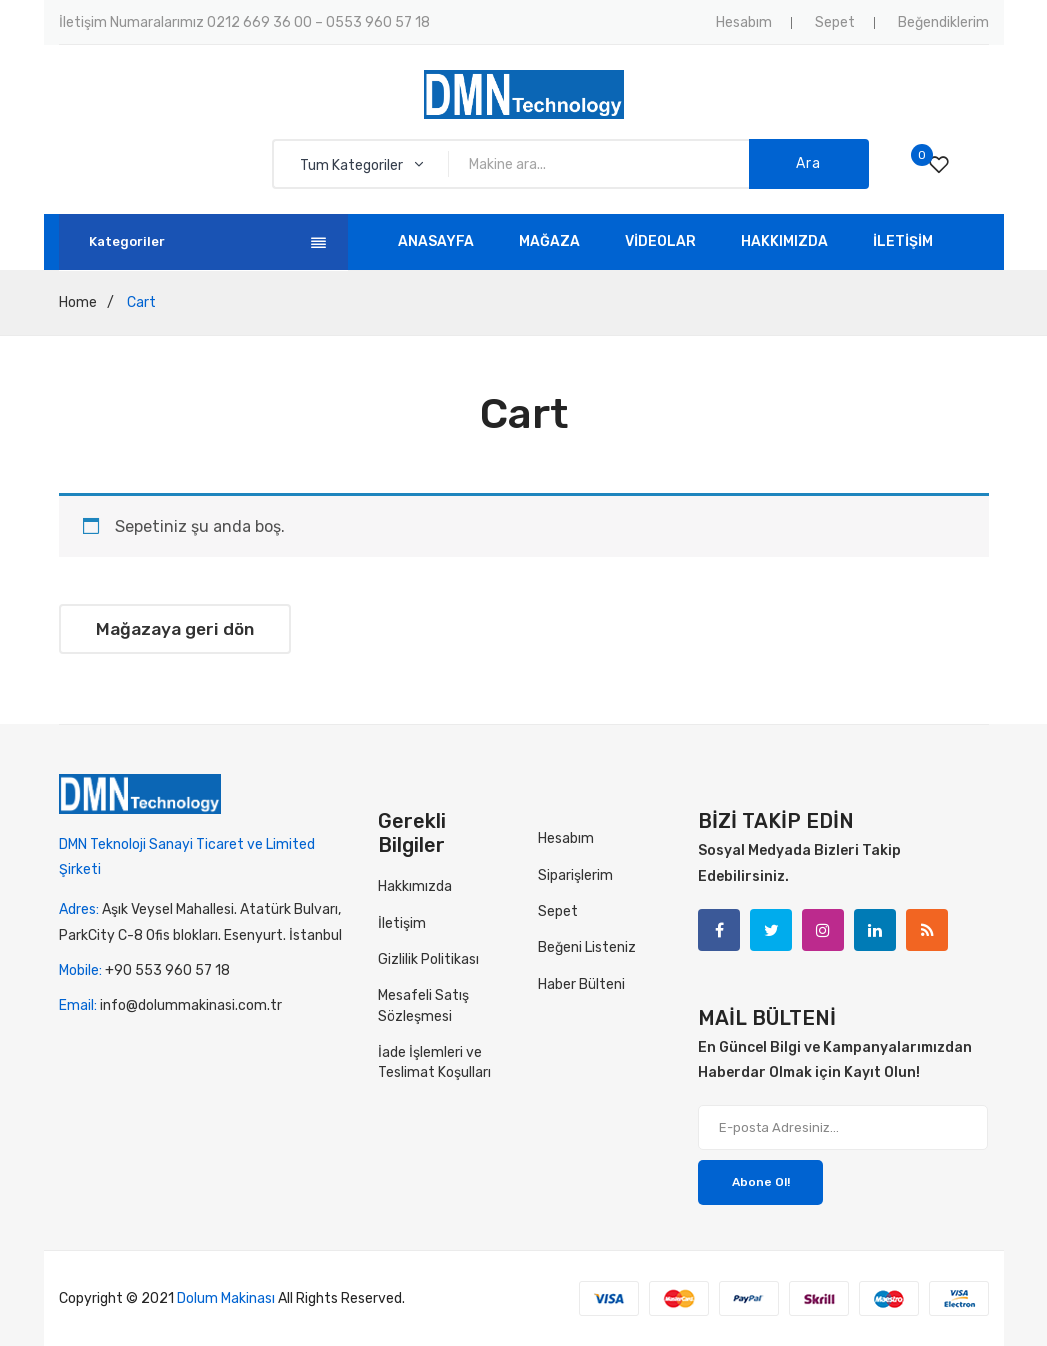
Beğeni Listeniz (587, 947)
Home (78, 302)
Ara (808, 163)
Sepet (835, 22)
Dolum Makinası (226, 1298)
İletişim (402, 923)
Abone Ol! (761, 1182)
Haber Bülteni (581, 984)
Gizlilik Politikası (428, 959)
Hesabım (744, 22)
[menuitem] (436, 242)
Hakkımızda (415, 886)
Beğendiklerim (943, 22)
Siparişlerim (575, 875)
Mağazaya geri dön (175, 629)
